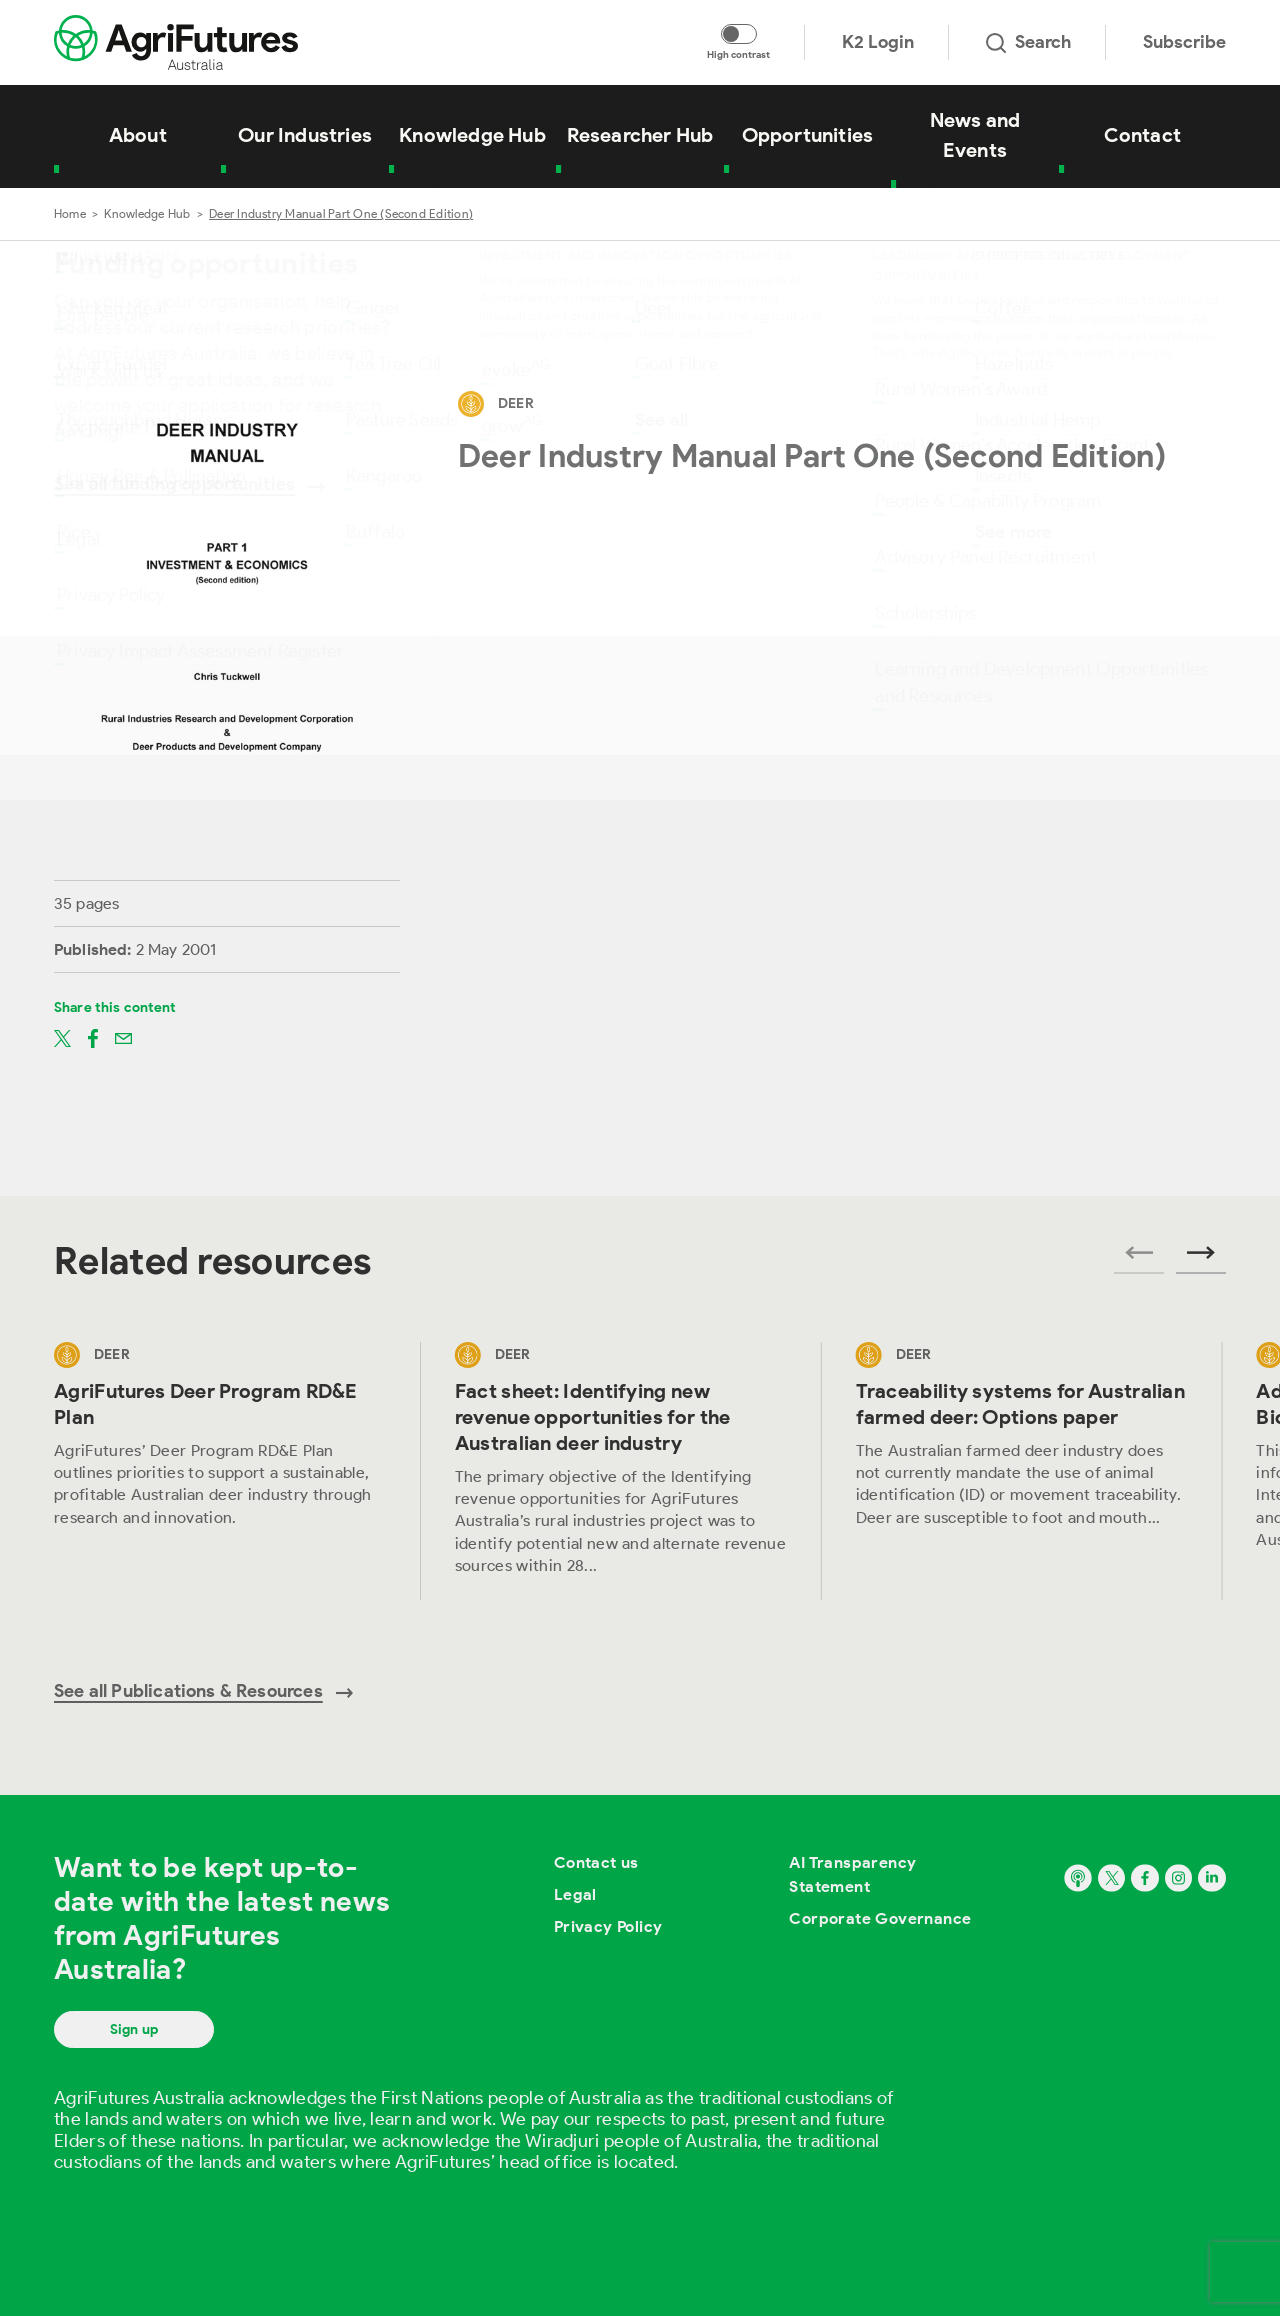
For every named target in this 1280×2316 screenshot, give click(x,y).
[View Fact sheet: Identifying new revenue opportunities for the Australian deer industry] (621, 1470)
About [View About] (138, 135)
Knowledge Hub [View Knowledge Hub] (472, 135)
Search (1028, 42)
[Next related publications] (1201, 1259)
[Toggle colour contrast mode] (739, 34)
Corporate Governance (880, 1918)
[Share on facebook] (93, 1037)
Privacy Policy (608, 1926)
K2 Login (878, 42)
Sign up (134, 2029)
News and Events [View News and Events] (975, 135)
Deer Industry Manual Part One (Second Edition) (341, 213)
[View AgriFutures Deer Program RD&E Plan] (220, 1470)
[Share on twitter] (62, 1037)
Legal (575, 1894)
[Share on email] (123, 1037)
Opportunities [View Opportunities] (808, 135)
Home (70, 213)
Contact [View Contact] (1142, 135)
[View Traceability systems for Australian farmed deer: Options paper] (1022, 1470)
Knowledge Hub (147, 213)
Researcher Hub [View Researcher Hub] (640, 135)
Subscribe (1184, 42)
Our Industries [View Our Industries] (305, 135)
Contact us (596, 1862)
